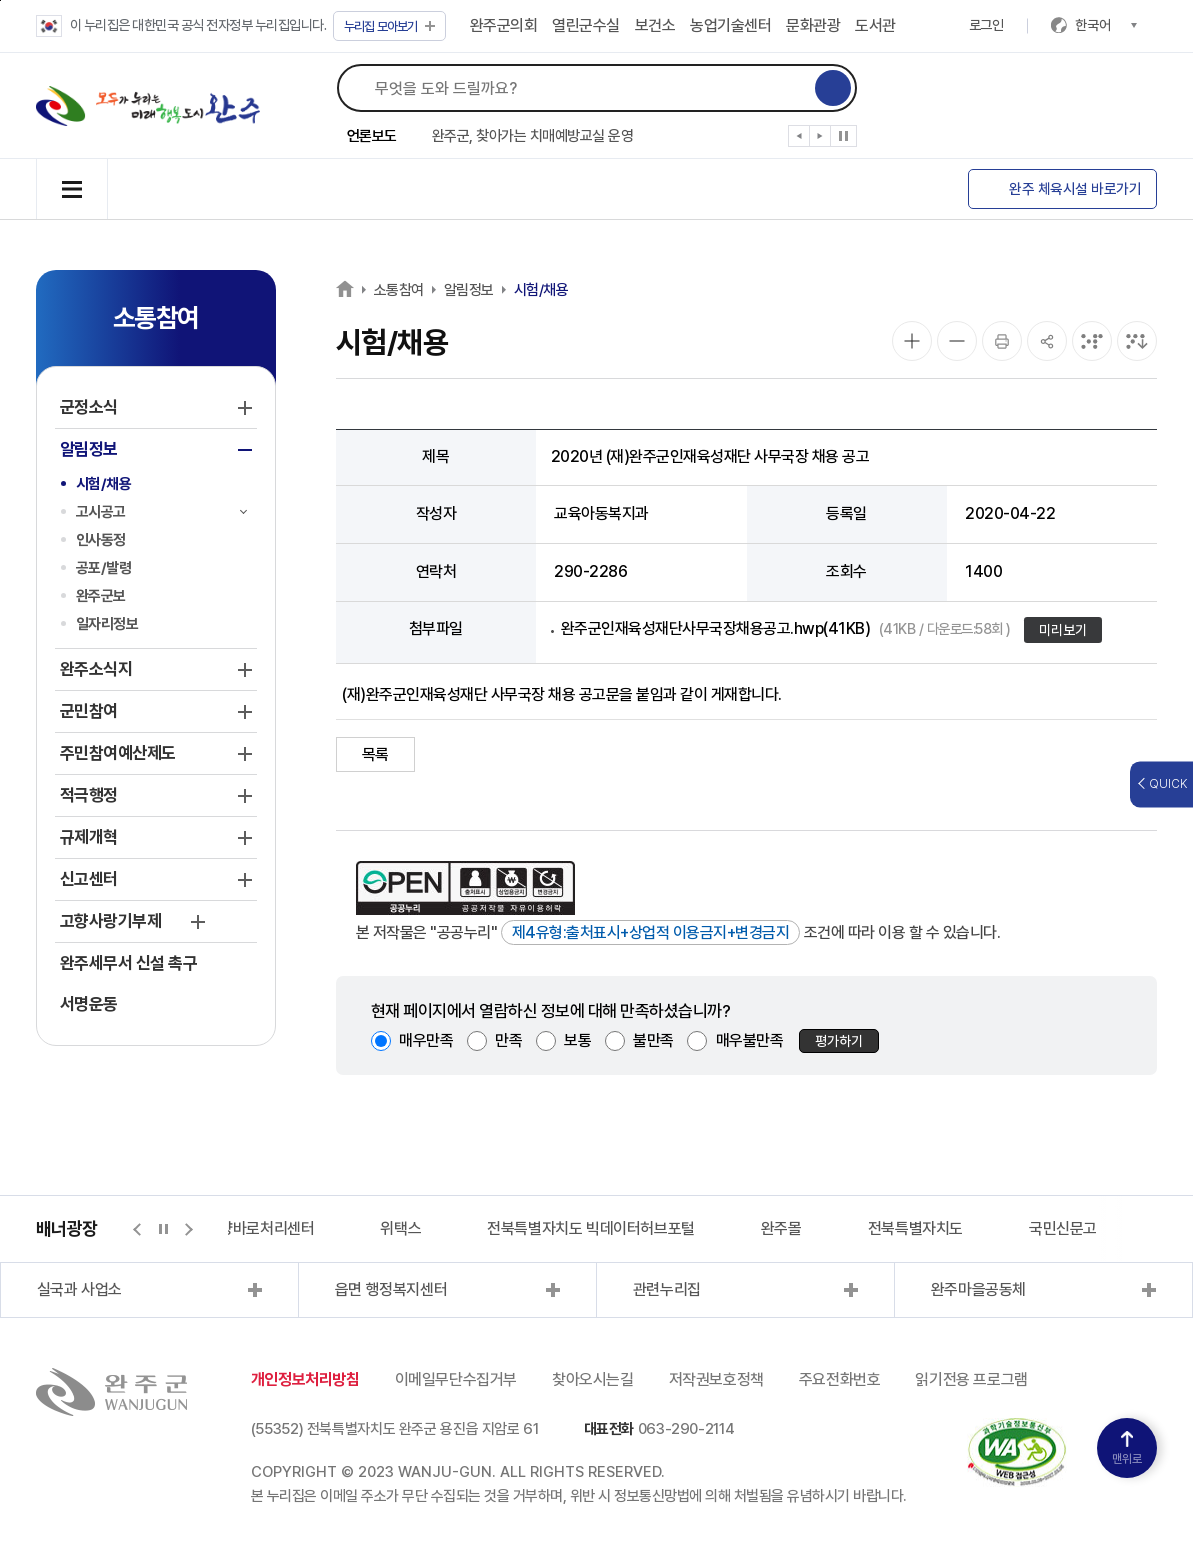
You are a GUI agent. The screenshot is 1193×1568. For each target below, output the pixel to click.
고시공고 (101, 512)
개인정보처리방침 (305, 1379)
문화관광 (813, 25)
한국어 (1106, 25)
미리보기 (1063, 630)
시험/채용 (104, 484)
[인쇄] (1002, 341)
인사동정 (101, 540)
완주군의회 (504, 25)
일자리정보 (107, 624)
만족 (508, 1040)
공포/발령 (104, 568)
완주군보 (101, 596)
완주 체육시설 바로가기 (1075, 188)
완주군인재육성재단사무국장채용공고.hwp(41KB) (786, 628)
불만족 (653, 1040)
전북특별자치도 (915, 1228)
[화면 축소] (957, 341)
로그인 (986, 25)
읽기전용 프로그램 (971, 1379)
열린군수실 (586, 25)
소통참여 (399, 290)
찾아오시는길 (593, 1379)
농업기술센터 (730, 25)
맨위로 (1127, 1448)
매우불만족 (750, 1040)
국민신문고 (1063, 1228)
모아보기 (389, 26)
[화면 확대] (912, 341)
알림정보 (469, 290)
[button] (799, 140)
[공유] (1047, 341)
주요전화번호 (840, 1379)
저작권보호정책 (716, 1379)
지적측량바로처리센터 (246, 1228)
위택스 (400, 1228)
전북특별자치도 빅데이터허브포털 (591, 1228)
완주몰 (781, 1228)
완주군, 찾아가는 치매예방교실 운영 (533, 136)
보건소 (655, 25)
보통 (577, 1040)
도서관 (875, 25)
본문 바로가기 (0, 0)
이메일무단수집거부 (456, 1379)
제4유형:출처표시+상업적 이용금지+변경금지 (651, 932)
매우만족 (426, 1040)
